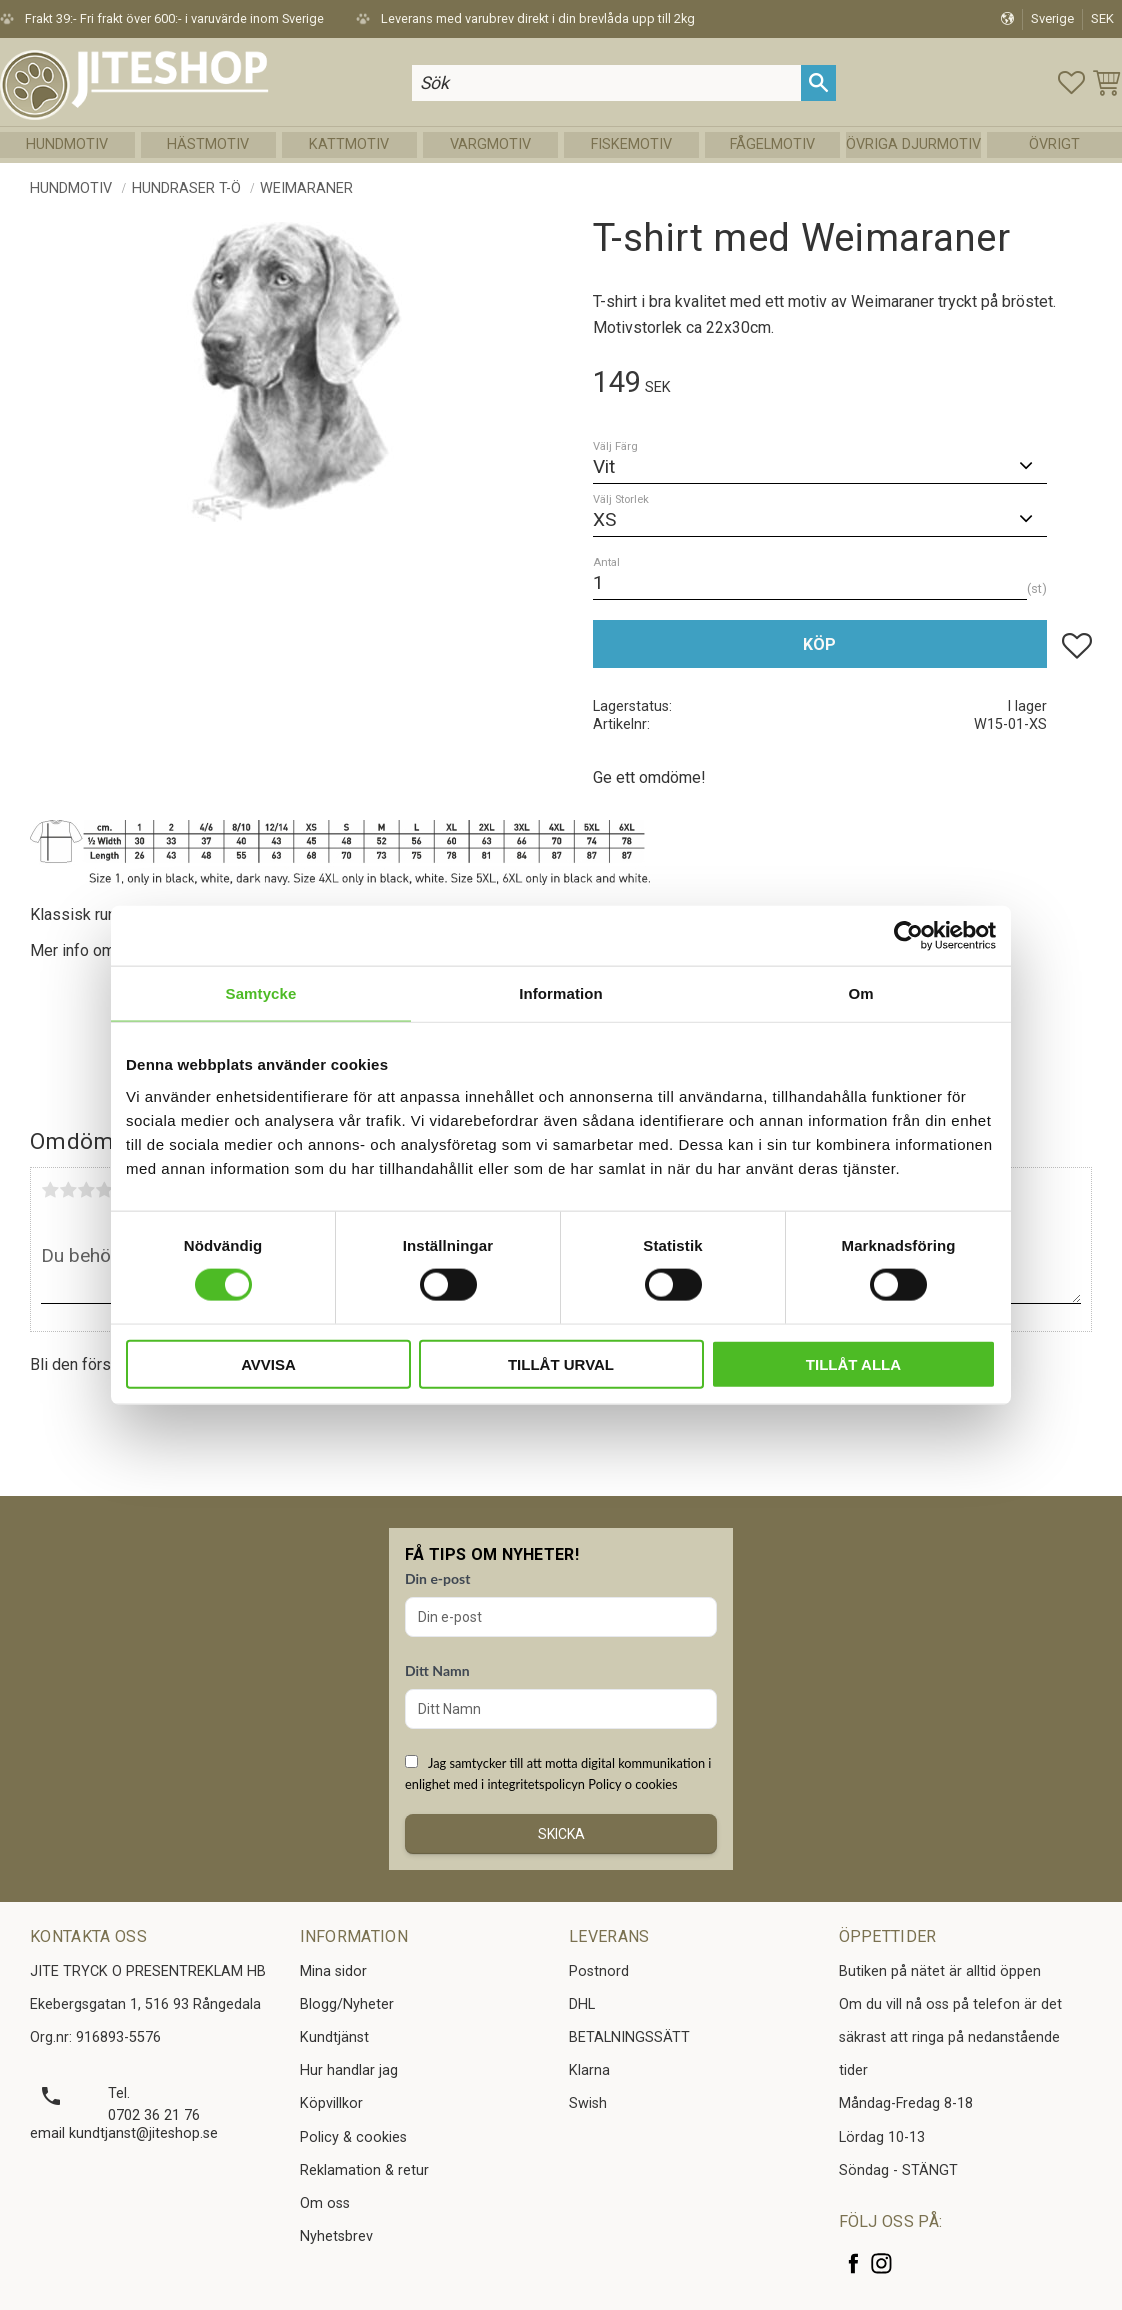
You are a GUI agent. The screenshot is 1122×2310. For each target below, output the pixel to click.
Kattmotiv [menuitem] (349, 144)
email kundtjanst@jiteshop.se (124, 2133)
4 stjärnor (104, 1190)
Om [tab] (860, 993)
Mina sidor (333, 1971)
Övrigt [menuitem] (1054, 144)
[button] (1071, 82)
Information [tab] (561, 993)
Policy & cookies (353, 2137)
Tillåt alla (853, 1363)
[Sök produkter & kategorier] (606, 82)
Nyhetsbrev (336, 2236)
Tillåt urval (561, 1363)
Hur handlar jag (349, 2070)
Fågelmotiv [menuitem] (772, 144)
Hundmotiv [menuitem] (67, 144)
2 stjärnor (68, 1190)
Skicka (561, 1834)
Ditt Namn (437, 1670)
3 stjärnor (86, 1190)
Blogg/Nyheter (347, 2004)
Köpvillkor (331, 2103)
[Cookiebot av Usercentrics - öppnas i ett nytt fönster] (908, 936)
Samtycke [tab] (261, 993)
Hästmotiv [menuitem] (208, 144)
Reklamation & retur (364, 2170)
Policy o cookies (632, 1784)
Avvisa (268, 1363)
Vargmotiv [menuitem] (490, 144)
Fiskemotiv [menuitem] (631, 144)
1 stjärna (50, 1190)
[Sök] (818, 82)
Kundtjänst (334, 2037)
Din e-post (437, 1578)
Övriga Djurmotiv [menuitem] (913, 144)
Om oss (325, 2203)
